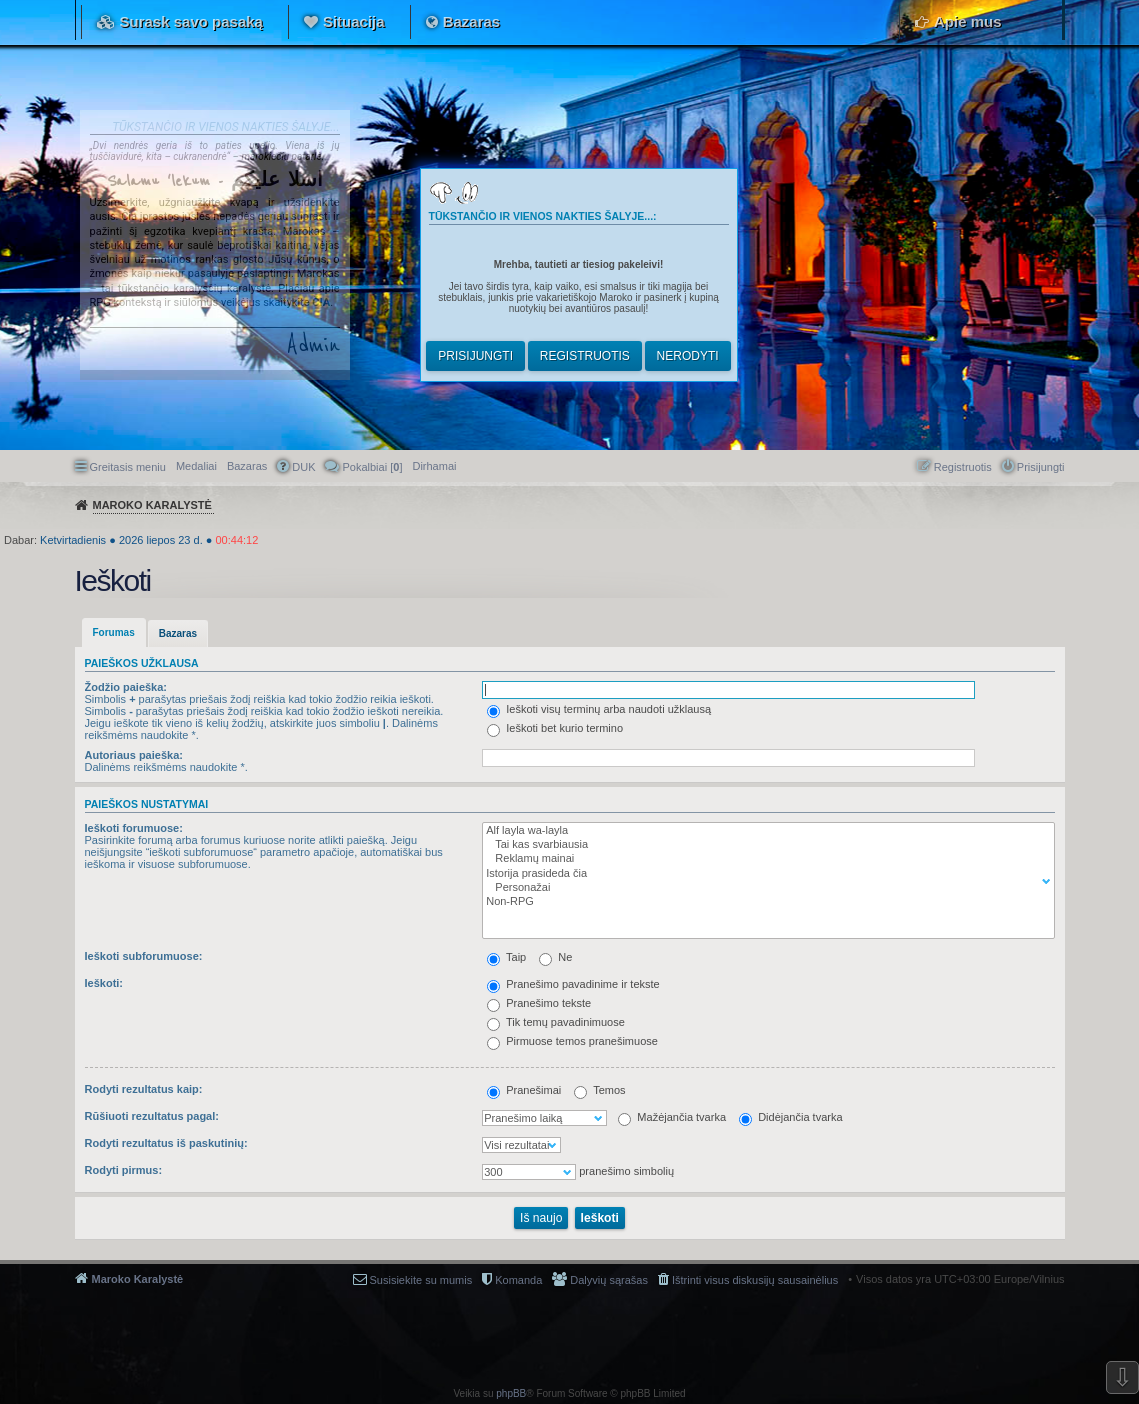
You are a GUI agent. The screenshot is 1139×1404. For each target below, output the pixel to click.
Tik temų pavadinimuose (556, 1022)
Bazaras (472, 21)
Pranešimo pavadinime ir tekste (573, 984)
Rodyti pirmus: (124, 1170)
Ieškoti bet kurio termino (555, 728)
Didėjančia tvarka (790, 1117)
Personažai (763, 888)
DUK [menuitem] (303, 467)
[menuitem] (434, 466)
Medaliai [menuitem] (196, 466)
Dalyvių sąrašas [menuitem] (609, 1280)
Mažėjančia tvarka (672, 1117)
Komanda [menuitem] (518, 1280)
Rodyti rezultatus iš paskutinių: (166, 1143)
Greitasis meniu (128, 467)
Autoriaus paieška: (134, 755)
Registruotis (585, 356)
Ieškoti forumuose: (134, 828)
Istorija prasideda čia (763, 874)
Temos (599, 1090)
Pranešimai (524, 1090)
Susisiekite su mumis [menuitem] (421, 1280)
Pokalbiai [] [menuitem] (372, 467)
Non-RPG (763, 902)
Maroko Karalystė (138, 1279)
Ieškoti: (104, 983)
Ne (555, 957)
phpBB (511, 1393)
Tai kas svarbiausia (763, 845)
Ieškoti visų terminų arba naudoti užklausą (599, 709)
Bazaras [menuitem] (247, 466)
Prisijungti (475, 356)
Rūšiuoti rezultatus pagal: (152, 1116)
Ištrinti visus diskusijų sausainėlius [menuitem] (755, 1280)
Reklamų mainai (763, 859)
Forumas (114, 632)
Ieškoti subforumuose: (144, 956)
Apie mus (968, 21)
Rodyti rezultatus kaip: (144, 1089)
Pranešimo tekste (539, 1003)
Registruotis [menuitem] (963, 467)
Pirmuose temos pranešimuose (572, 1041)
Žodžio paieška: (126, 687)
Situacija (354, 21)
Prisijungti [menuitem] (1041, 467)
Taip (506, 957)
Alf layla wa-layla (763, 831)
